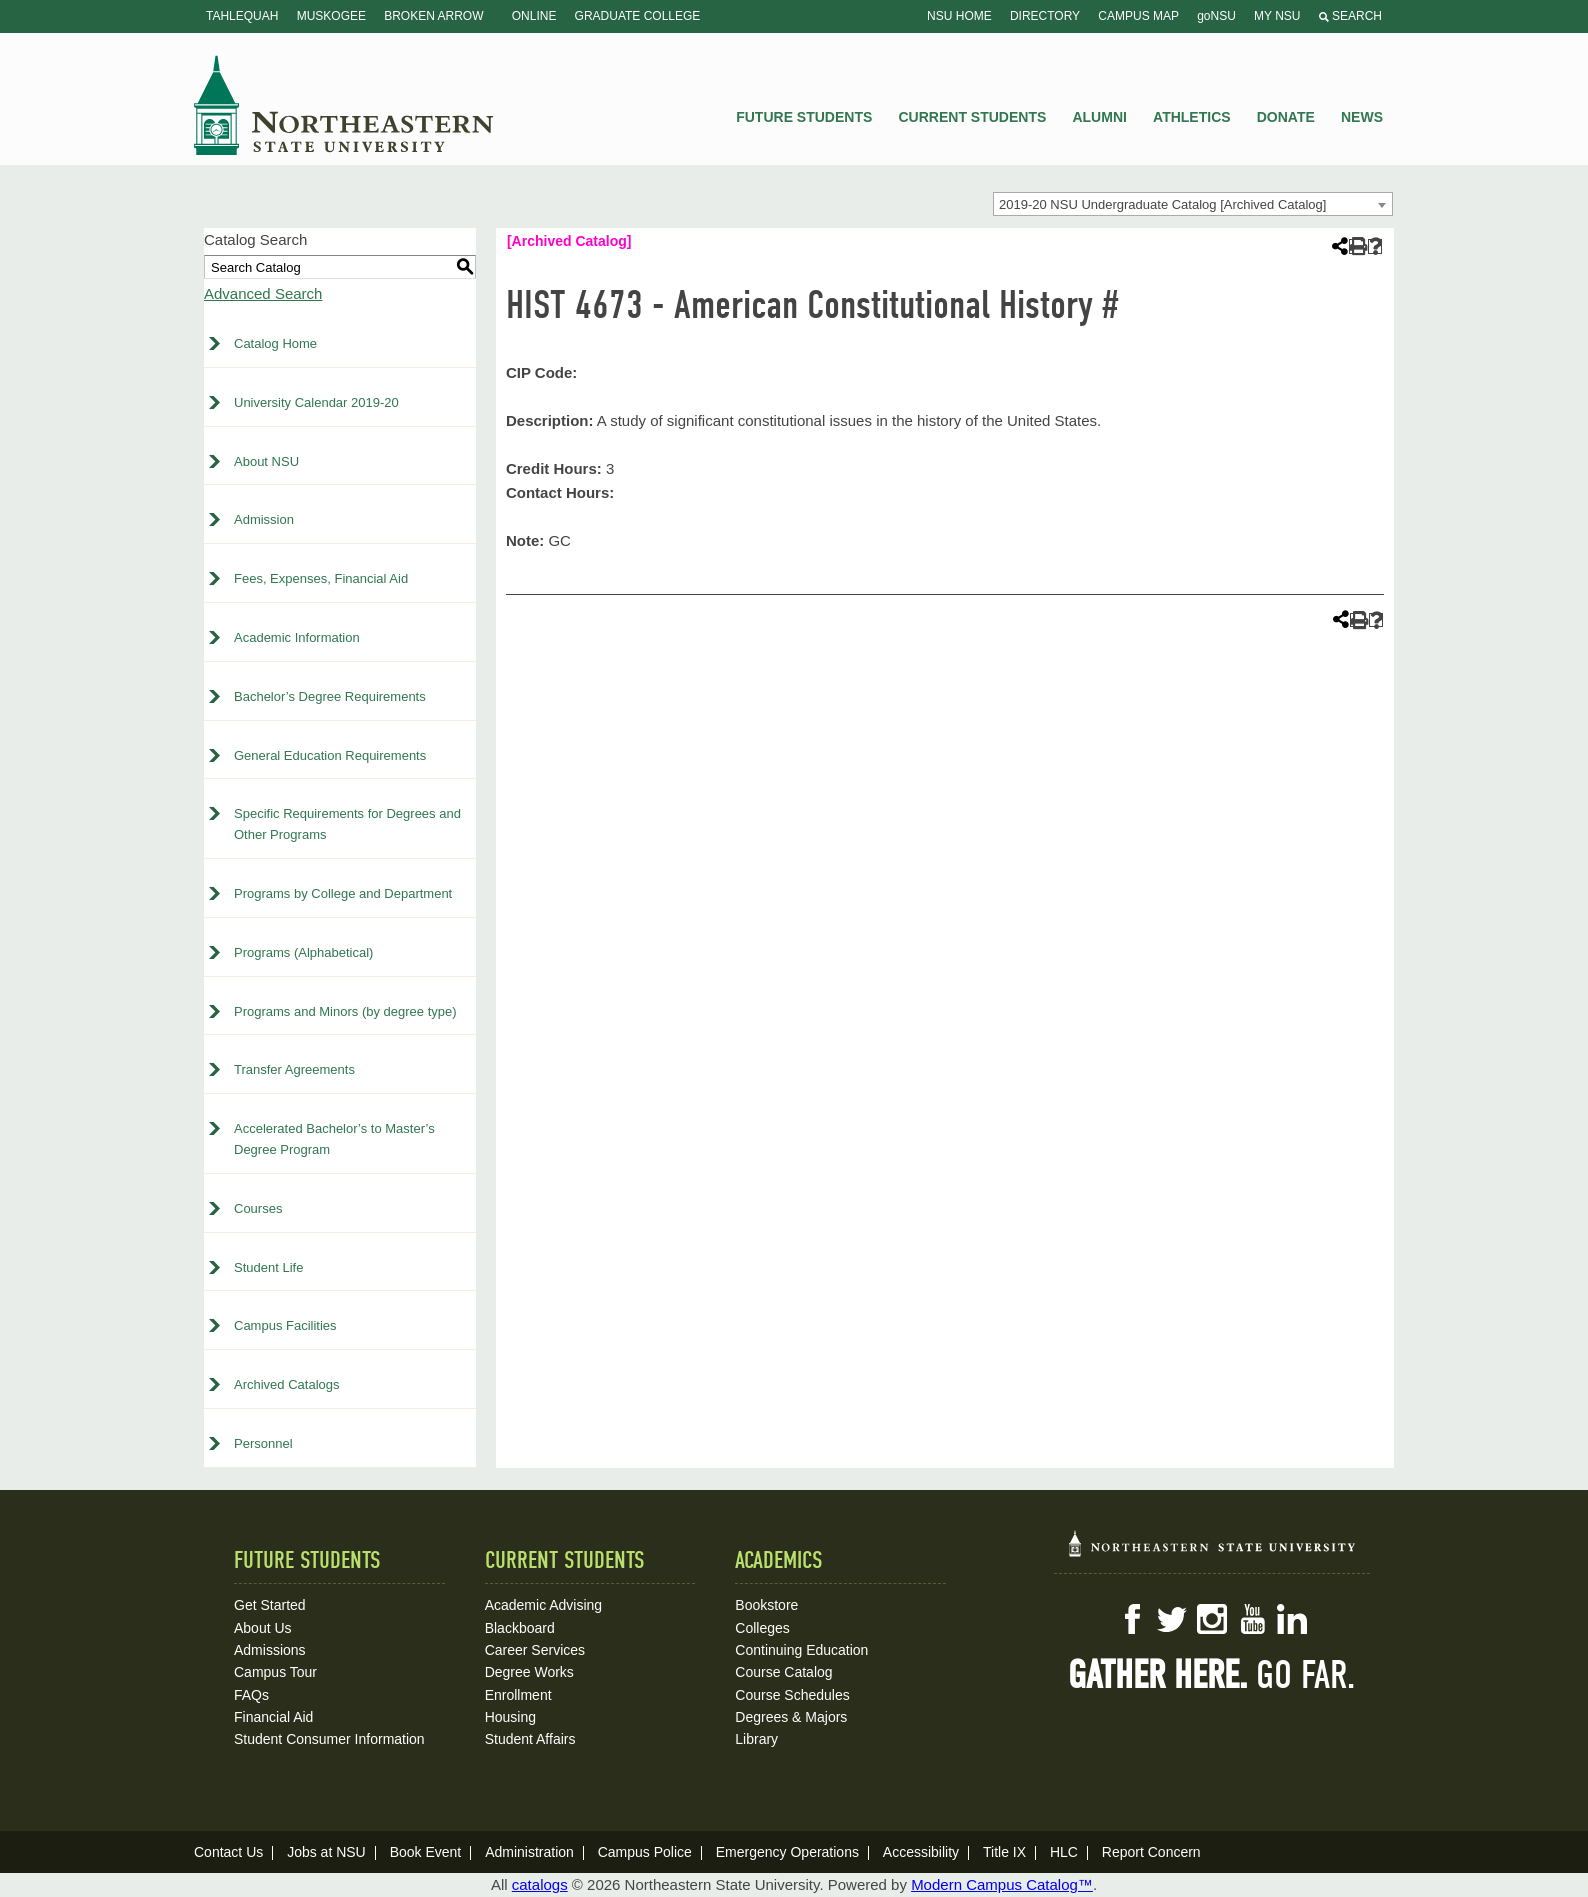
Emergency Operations (787, 1852)
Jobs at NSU (326, 1852)
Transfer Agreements (294, 1069)
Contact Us (228, 1852)
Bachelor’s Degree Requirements (330, 696)
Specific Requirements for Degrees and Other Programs (347, 824)
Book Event (426, 1852)
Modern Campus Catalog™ (1002, 1884)
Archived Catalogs (287, 1384)
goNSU (1216, 16)
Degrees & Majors (791, 1717)
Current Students (973, 117)
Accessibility (921, 1852)
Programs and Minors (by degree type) (345, 1011)
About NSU (266, 461)
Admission (264, 519)
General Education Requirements (330, 755)
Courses (258, 1208)
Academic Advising (544, 1605)
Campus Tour (275, 1672)
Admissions (270, 1650)
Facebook (1132, 1619)
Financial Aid (273, 1717)
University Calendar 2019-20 (316, 402)
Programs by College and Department (343, 893)
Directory (1045, 16)
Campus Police (645, 1852)
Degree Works (529, 1672)
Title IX (1004, 1852)
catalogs (540, 1884)
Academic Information (297, 637)
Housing (510, 1717)
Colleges (762, 1628)
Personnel (263, 1443)
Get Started (270, 1605)
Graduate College (638, 16)
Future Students (804, 117)
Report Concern (1151, 1852)
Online (534, 16)
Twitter (1172, 1619)
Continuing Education (801, 1650)
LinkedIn (1292, 1619)
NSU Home (959, 16)
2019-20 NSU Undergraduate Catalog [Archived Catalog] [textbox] (1162, 204)
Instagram (1212, 1619)
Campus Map (1138, 16)
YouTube (1252, 1619)
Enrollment (518, 1695)
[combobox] (1193, 204)
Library (756, 1739)
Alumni (1099, 117)
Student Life (268, 1267)
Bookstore (766, 1605)
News (1362, 117)
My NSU (1277, 16)
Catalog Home (275, 343)
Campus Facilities (285, 1325)
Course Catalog (783, 1672)
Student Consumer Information (329, 1739)
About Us (263, 1628)
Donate (1286, 117)
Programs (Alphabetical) (303, 952)
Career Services (535, 1650)
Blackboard (520, 1628)
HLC (1064, 1852)
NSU (344, 105)
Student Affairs (530, 1739)
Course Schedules (792, 1695)
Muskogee (331, 16)
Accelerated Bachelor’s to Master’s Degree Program (334, 1139)
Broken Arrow (433, 16)
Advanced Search (263, 293)
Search (1350, 16)
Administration (529, 1852)
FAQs (251, 1695)
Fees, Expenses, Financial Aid (321, 578)
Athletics (1192, 117)
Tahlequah (242, 16)
